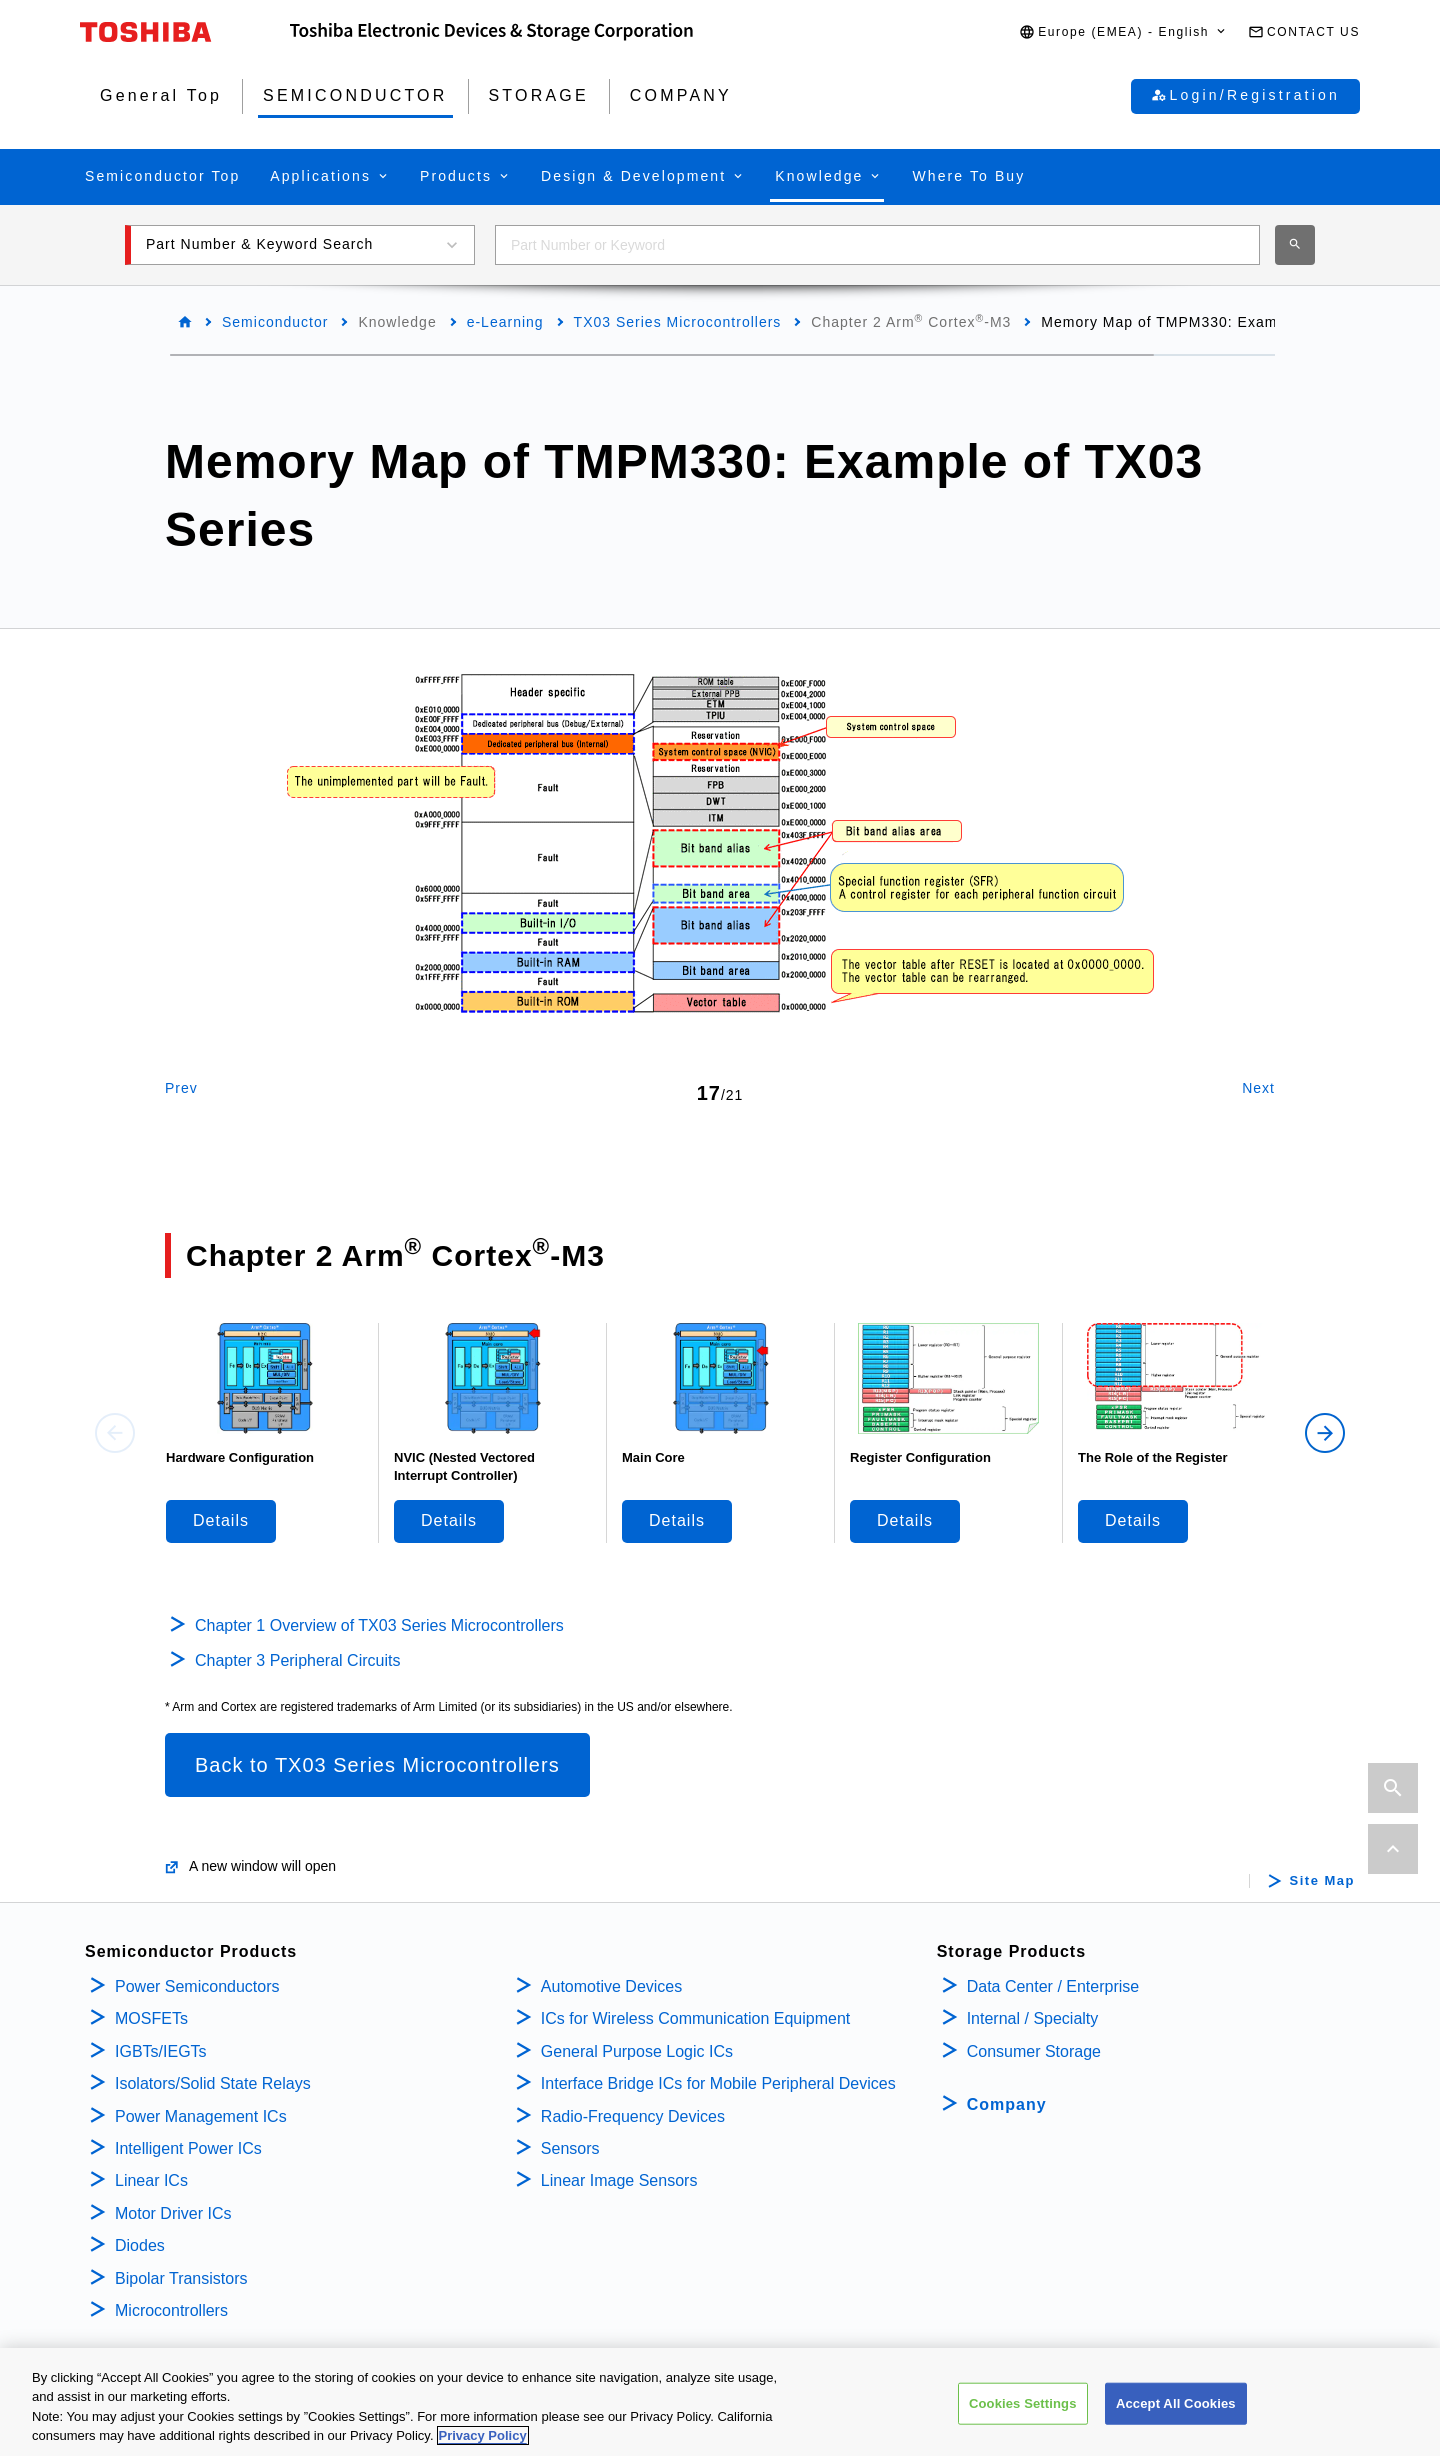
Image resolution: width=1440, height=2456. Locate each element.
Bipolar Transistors (181, 2278)
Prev (181, 1088)
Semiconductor (275, 322)
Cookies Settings (1023, 2413)
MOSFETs (151, 2018)
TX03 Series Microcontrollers (678, 322)
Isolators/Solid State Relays (213, 2083)
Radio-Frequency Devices (633, 2116)
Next (1258, 1088)
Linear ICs (151, 2180)
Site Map (1322, 1881)
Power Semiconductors (197, 1986)
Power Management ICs (201, 2116)
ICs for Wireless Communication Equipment (695, 2018)
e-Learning (505, 322)
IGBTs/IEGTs (161, 2051)
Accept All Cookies (1176, 2413)
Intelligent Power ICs (188, 2148)
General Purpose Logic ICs (637, 2051)
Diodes (140, 2245)
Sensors (570, 2148)
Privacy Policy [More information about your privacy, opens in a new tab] (483, 2446)
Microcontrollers (171, 2310)
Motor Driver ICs (173, 2213)
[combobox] (877, 245)
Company (1007, 2104)
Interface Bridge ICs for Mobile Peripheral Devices (718, 2083)
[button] (1123, 32)
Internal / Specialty (1033, 2018)
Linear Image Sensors (619, 2180)
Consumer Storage (1034, 2051)
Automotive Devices (611, 1986)
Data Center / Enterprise (1053, 1986)
